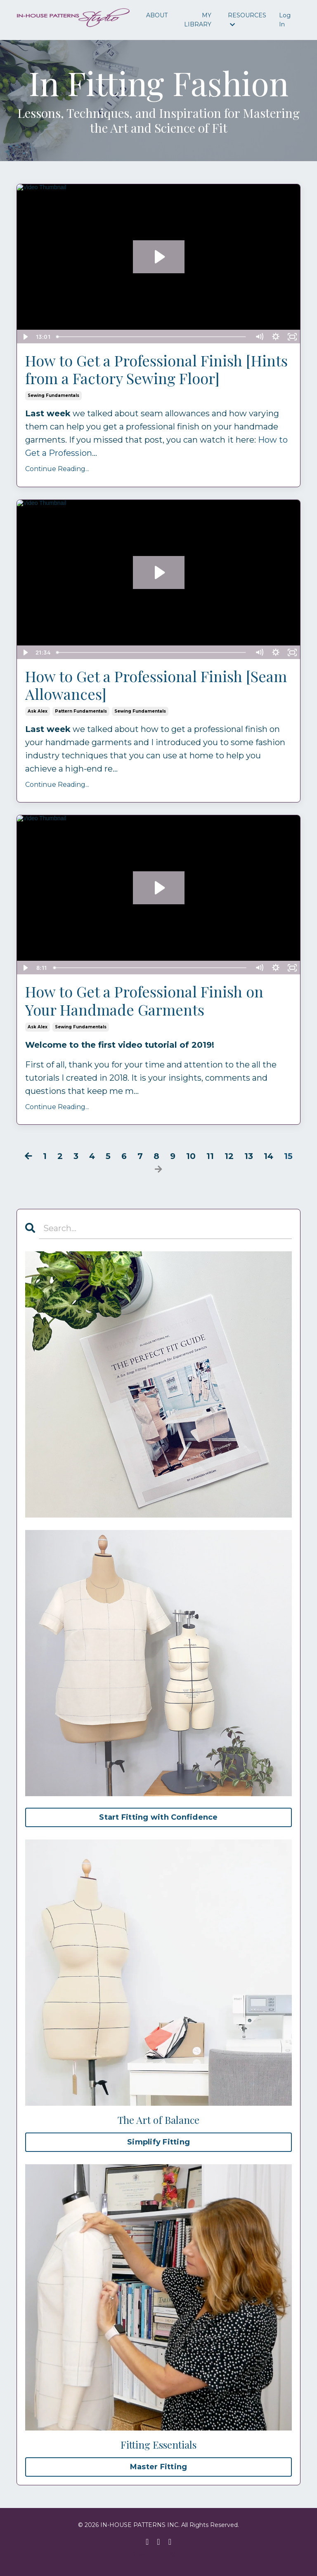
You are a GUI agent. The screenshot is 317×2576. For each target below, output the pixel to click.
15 (288, 1156)
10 (191, 1156)
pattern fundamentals (81, 711)
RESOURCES (247, 20)
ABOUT (157, 15)
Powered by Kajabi (158, 2554)
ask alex (37, 711)
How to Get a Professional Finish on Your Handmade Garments (144, 1000)
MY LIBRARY (197, 20)
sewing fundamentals (53, 395)
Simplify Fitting (158, 2142)
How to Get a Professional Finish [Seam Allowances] (156, 685)
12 (229, 1156)
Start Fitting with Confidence (158, 1817)
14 (268, 1156)
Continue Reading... (57, 469)
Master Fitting (158, 2466)
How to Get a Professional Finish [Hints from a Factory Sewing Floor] (156, 369)
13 (248, 1156)
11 (210, 1156)
